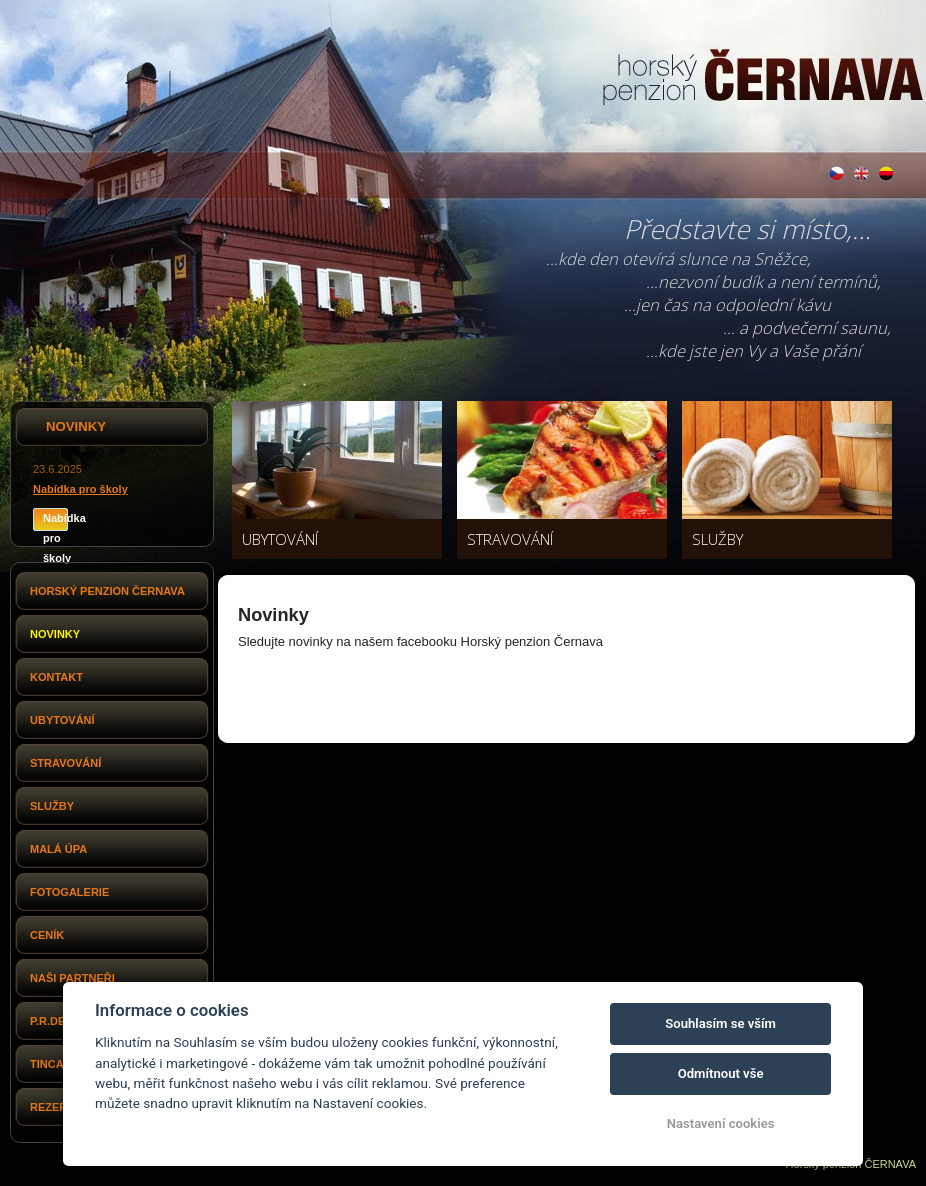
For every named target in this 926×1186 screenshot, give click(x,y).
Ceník (47, 935)
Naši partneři (72, 978)
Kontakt (56, 677)
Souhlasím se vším (720, 1023)
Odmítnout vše (721, 1073)
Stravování (65, 763)
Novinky (55, 634)
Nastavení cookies (721, 1123)
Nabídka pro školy (80, 489)
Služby (52, 806)
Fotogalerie (69, 892)
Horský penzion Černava (107, 591)
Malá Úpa (58, 849)
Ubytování (62, 720)
